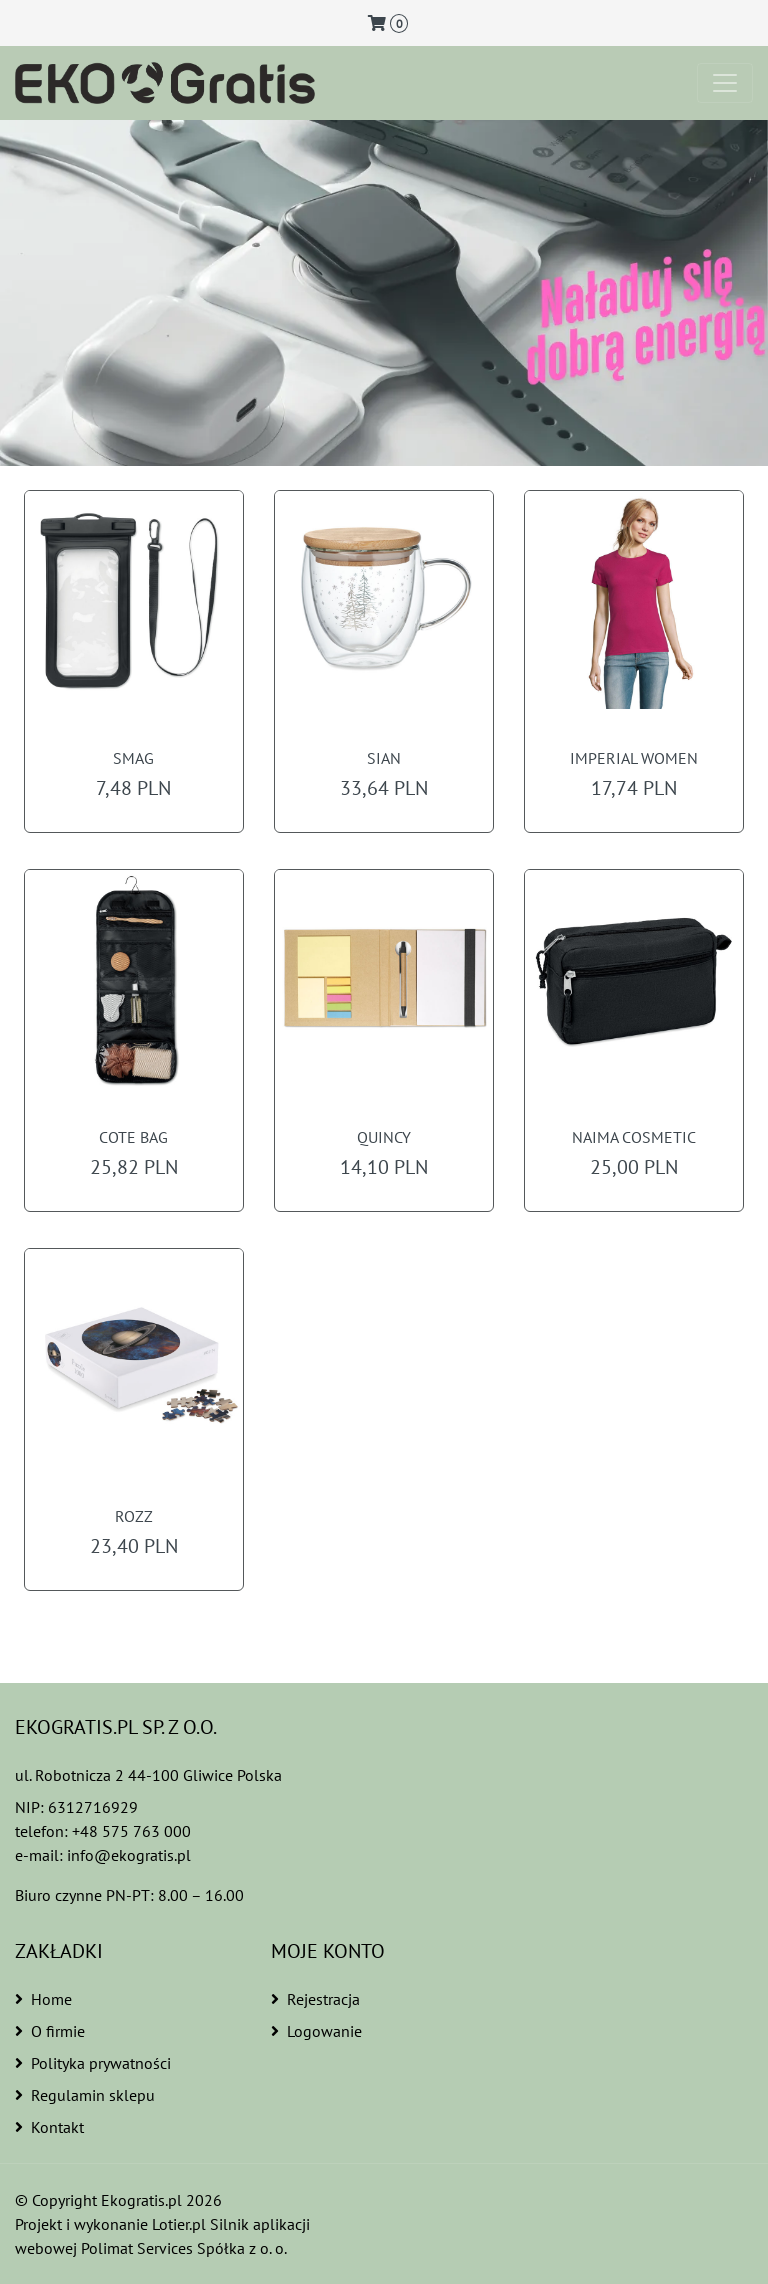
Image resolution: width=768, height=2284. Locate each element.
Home (43, 1999)
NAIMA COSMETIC (634, 1137)
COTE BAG (134, 1137)
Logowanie (316, 2031)
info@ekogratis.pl (128, 1855)
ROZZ (134, 1516)
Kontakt (49, 2127)
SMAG (134, 758)
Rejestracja (316, 1999)
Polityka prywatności (93, 2063)
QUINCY (384, 1137)
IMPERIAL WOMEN (634, 758)
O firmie (50, 2031)
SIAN (383, 758)
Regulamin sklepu (83, 2095)
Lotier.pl (182, 2224)
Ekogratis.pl (142, 2200)
